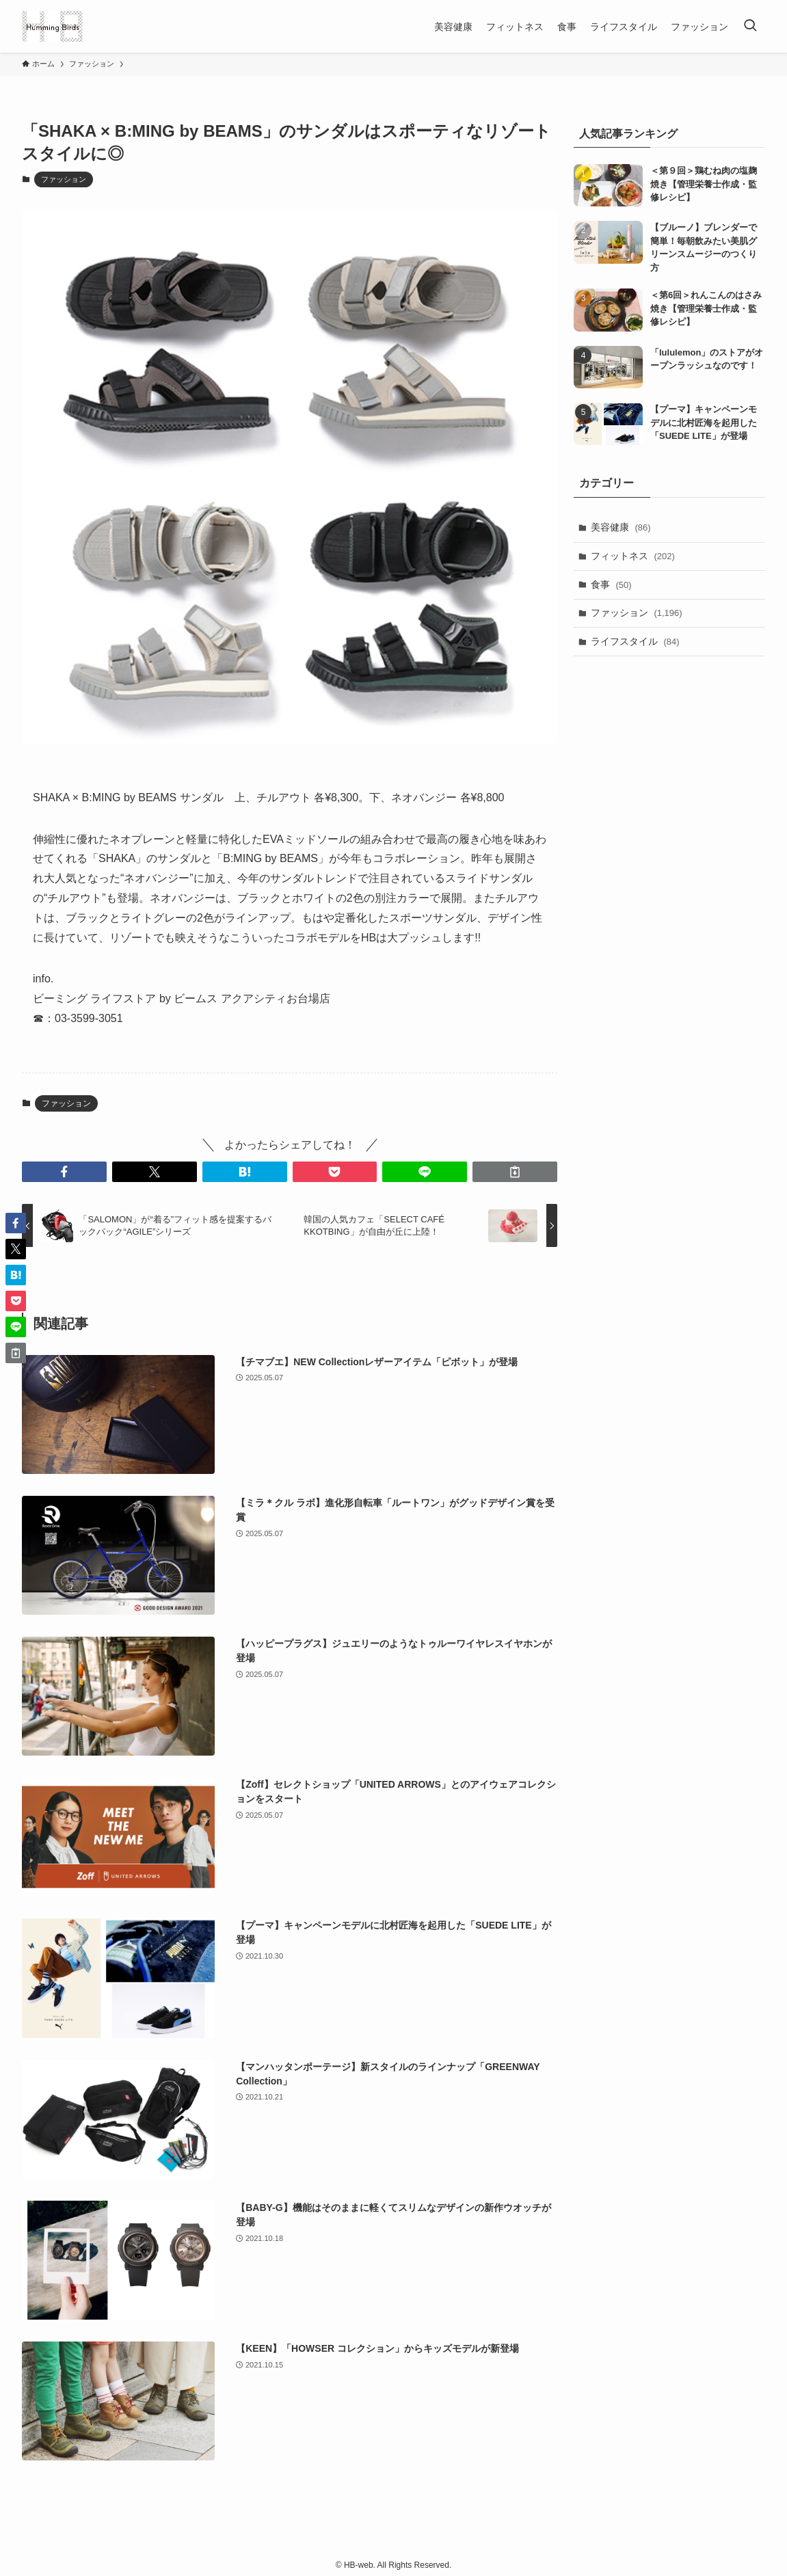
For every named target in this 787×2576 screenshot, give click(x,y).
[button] (64, 1172)
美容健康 (621, 527)
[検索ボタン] (750, 26)
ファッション (63, 179)
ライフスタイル (635, 641)
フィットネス (633, 555)
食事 (611, 584)
